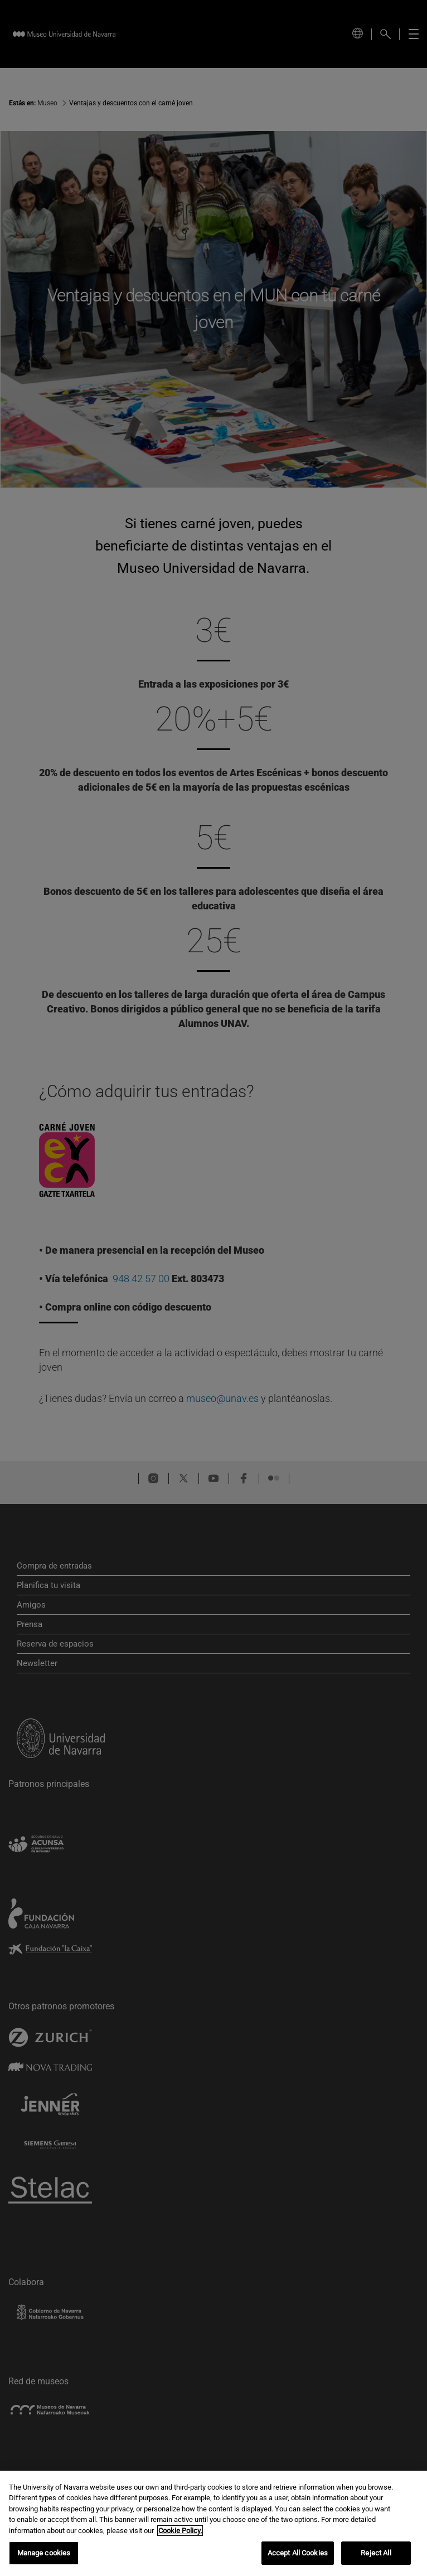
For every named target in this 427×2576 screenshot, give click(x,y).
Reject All (376, 2554)
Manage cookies (44, 2554)
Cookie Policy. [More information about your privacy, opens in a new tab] (180, 2532)
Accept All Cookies (298, 2554)
